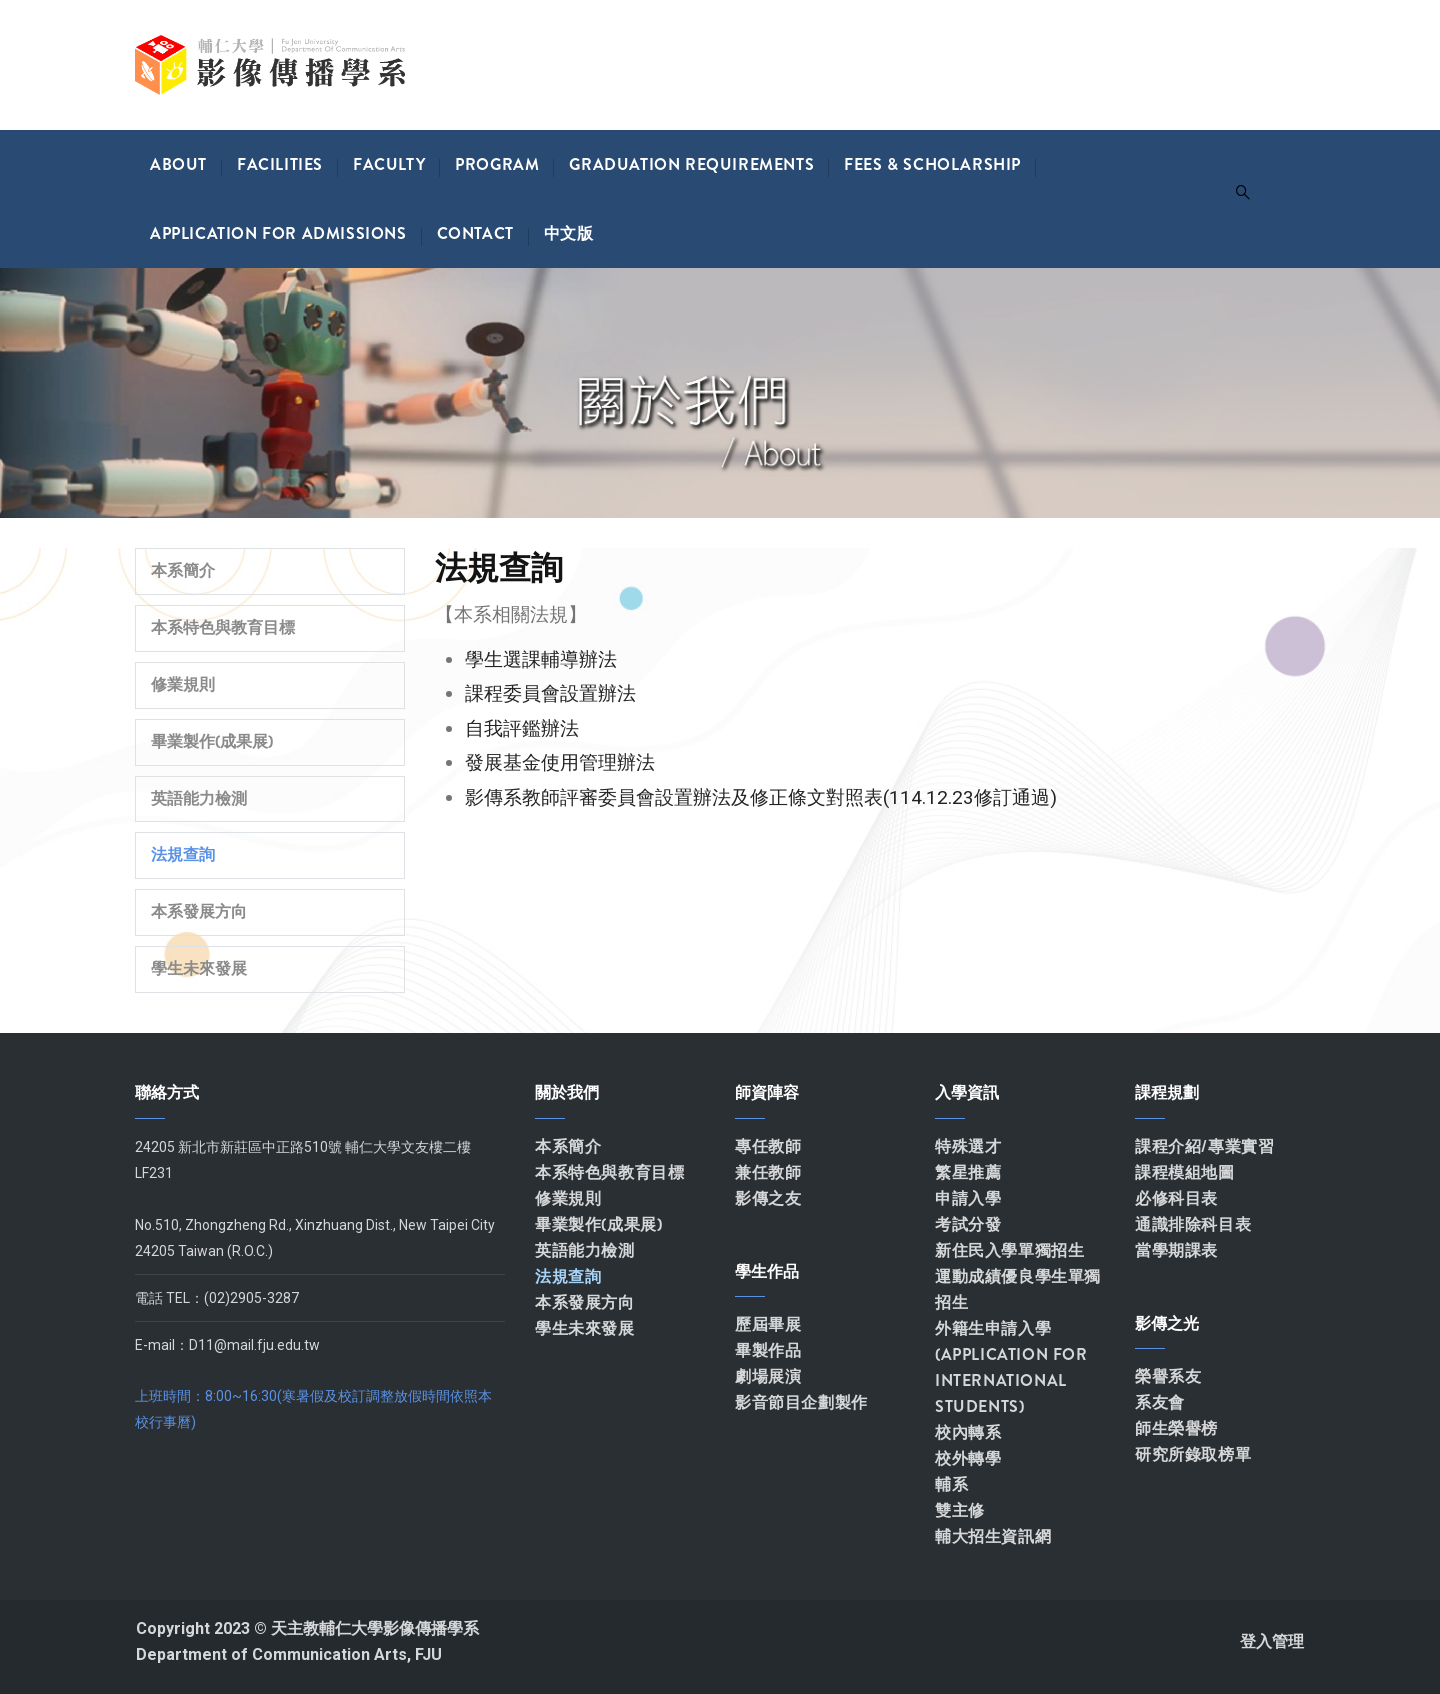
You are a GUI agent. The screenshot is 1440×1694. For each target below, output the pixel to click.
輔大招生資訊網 (993, 1536)
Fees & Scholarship (932, 164)
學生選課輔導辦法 (541, 659)
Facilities (280, 164)
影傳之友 (768, 1198)
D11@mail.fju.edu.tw (254, 1345)
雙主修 (960, 1510)
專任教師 (768, 1146)
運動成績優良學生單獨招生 (1018, 1289)
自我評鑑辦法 (522, 728)
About (178, 164)
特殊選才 (968, 1146)
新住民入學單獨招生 (1009, 1250)
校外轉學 (968, 1458)
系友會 (1160, 1402)
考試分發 (968, 1224)
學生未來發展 (199, 968)
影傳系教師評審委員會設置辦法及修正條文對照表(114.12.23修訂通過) (761, 797)
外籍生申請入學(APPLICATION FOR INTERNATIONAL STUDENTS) (1011, 1367)
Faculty (389, 164)
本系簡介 (183, 570)
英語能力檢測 (199, 798)
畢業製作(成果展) (212, 741)
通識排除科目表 (1193, 1224)
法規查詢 (183, 854)
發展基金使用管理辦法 (560, 762)
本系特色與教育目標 (223, 627)
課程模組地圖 (1185, 1172)
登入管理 (1272, 1641)
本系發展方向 (199, 911)
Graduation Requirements (691, 164)
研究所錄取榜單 (1193, 1454)
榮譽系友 (1168, 1376)
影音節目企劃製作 (801, 1402)
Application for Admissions (278, 233)
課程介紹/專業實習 (1204, 1146)
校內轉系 (968, 1432)
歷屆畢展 (768, 1324)
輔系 (951, 1484)
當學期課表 (1176, 1250)
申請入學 (968, 1198)
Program (497, 164)
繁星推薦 (968, 1172)
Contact (475, 233)
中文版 (569, 233)
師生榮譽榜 (1176, 1428)
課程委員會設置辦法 (550, 693)
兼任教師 (768, 1172)
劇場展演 (768, 1376)
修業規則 (183, 684)
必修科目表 (1176, 1198)
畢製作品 (768, 1350)
